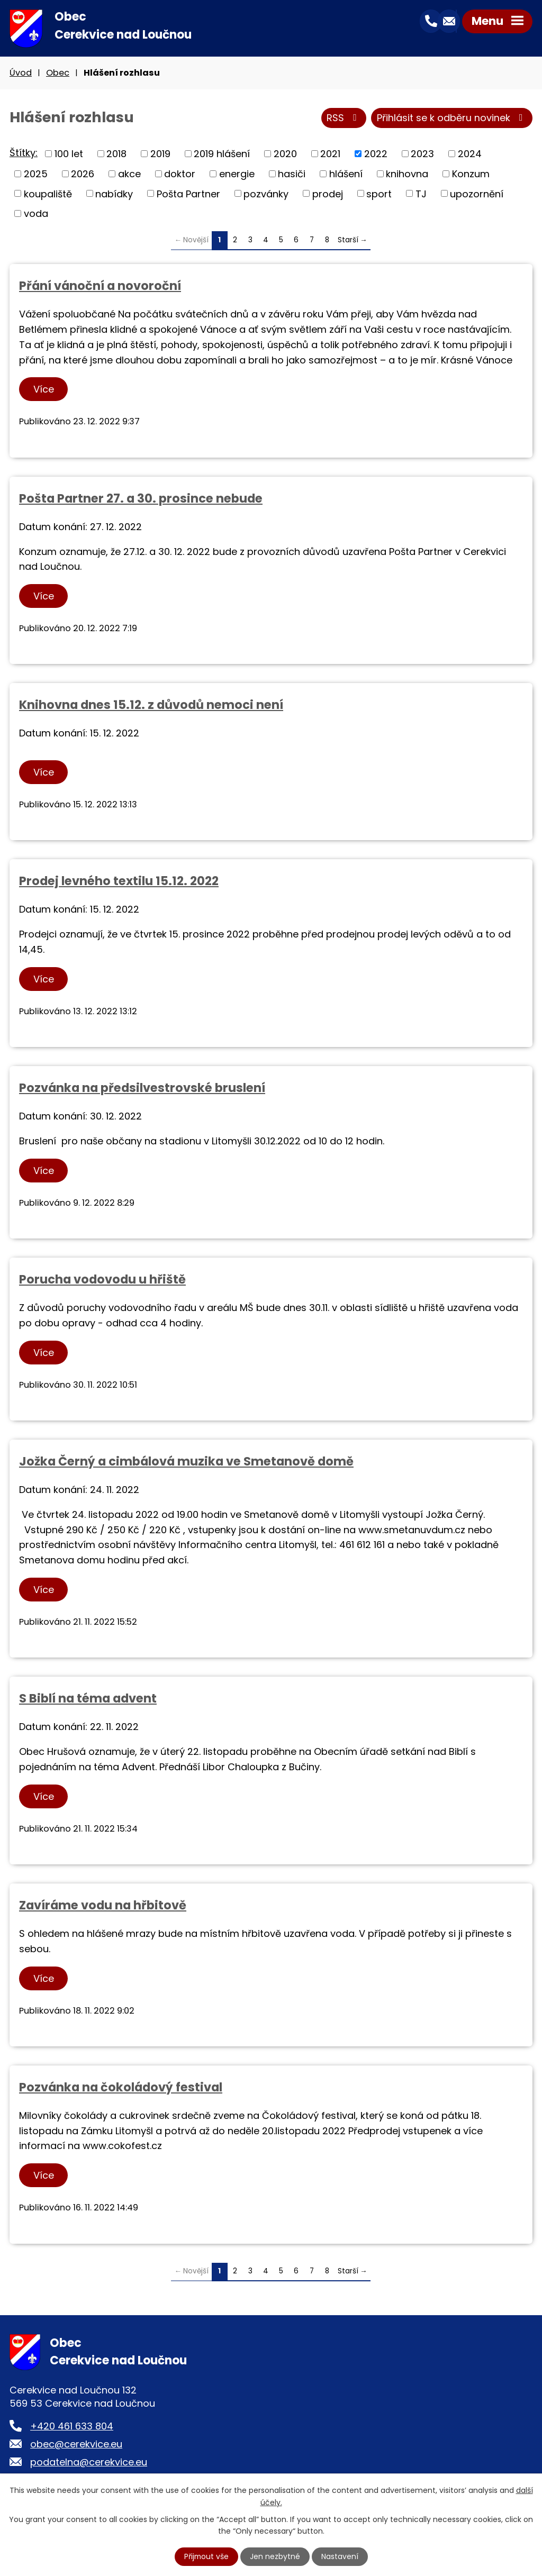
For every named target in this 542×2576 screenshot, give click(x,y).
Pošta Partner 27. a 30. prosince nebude (141, 498)
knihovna (407, 174)
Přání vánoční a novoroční (100, 286)
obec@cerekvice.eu (76, 2444)
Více (43, 390)
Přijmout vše (206, 2556)
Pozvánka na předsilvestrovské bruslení (142, 1088)
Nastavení (340, 2556)
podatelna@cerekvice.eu (88, 2462)
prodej (327, 194)
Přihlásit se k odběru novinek (452, 118)
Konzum (471, 174)
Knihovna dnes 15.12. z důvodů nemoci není (151, 705)
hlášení (346, 174)
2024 (470, 154)
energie (237, 174)
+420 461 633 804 (71, 2426)
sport (379, 194)
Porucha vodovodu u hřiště (102, 1279)
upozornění (476, 194)
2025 (36, 174)
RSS (344, 118)
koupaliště (48, 194)
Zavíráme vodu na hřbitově (102, 1905)
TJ (421, 194)
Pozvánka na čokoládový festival (120, 2087)
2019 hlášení (222, 154)
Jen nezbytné (275, 2556)
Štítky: (24, 153)
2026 (82, 174)
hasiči (291, 174)
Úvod (21, 73)
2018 (116, 154)
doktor (179, 174)
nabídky (114, 194)
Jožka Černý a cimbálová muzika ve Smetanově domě (186, 1461)
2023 (422, 154)
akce (129, 174)
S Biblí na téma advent (88, 1698)
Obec (57, 73)
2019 (160, 154)
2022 (375, 154)
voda (36, 214)
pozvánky (265, 194)
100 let (69, 154)
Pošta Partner (188, 194)
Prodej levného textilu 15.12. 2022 (119, 881)
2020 (285, 154)
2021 (330, 154)
